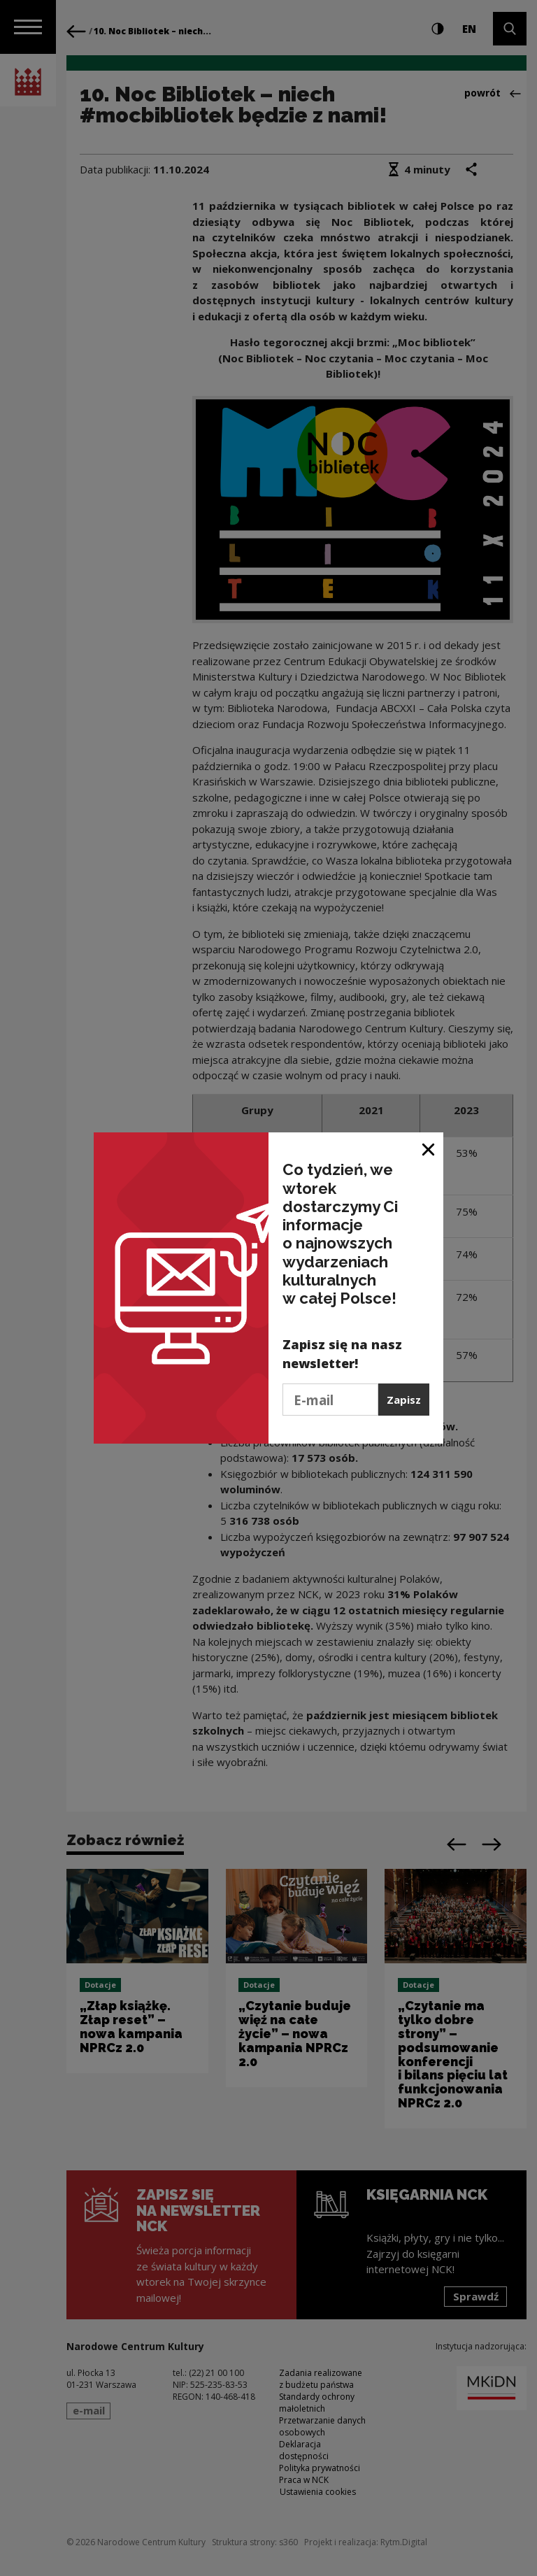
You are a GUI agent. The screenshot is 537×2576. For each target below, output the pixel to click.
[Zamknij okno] (429, 1148)
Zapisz (404, 1400)
